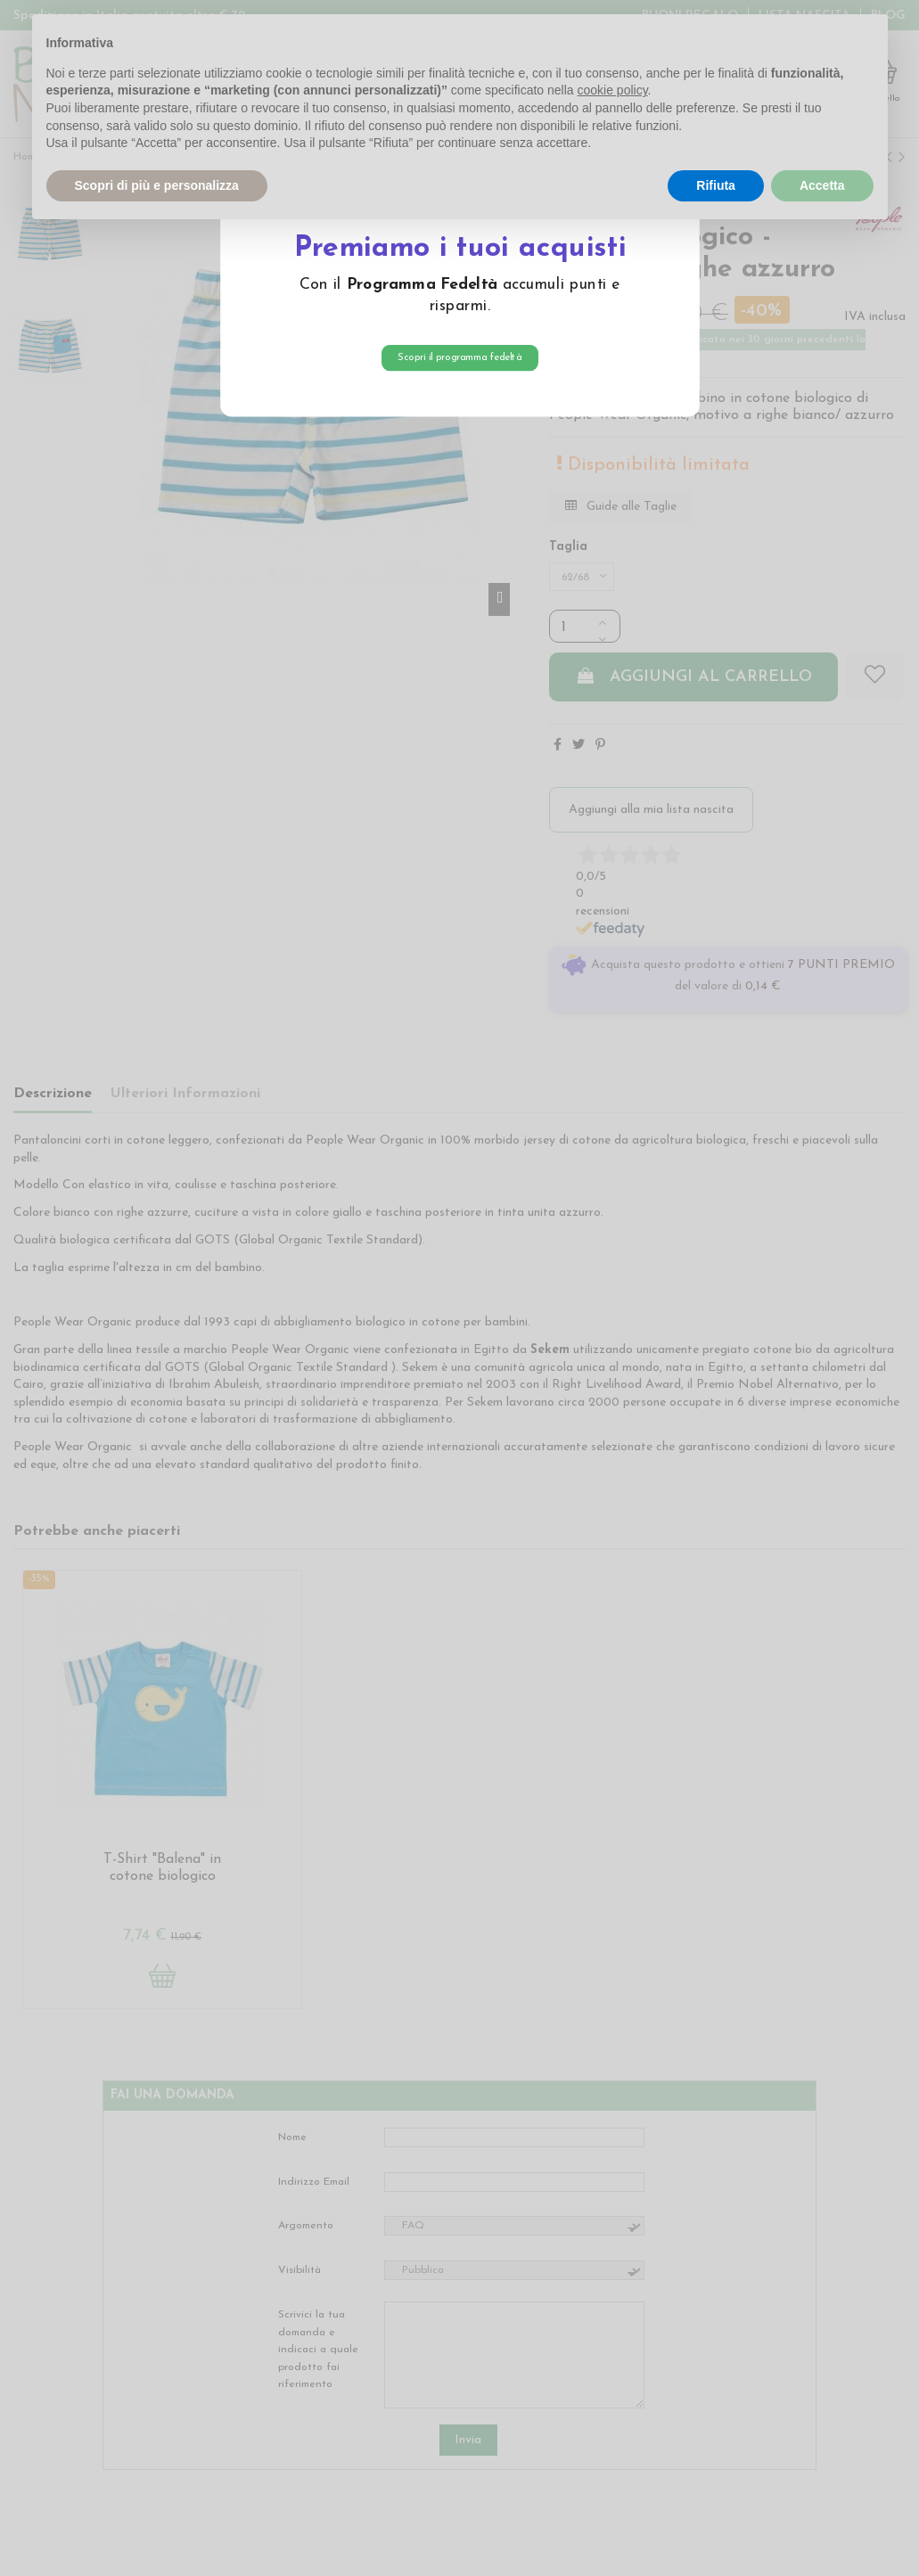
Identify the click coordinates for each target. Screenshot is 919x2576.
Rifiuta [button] (715, 185)
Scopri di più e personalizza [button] (157, 185)
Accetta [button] (822, 185)
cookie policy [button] (612, 90)
